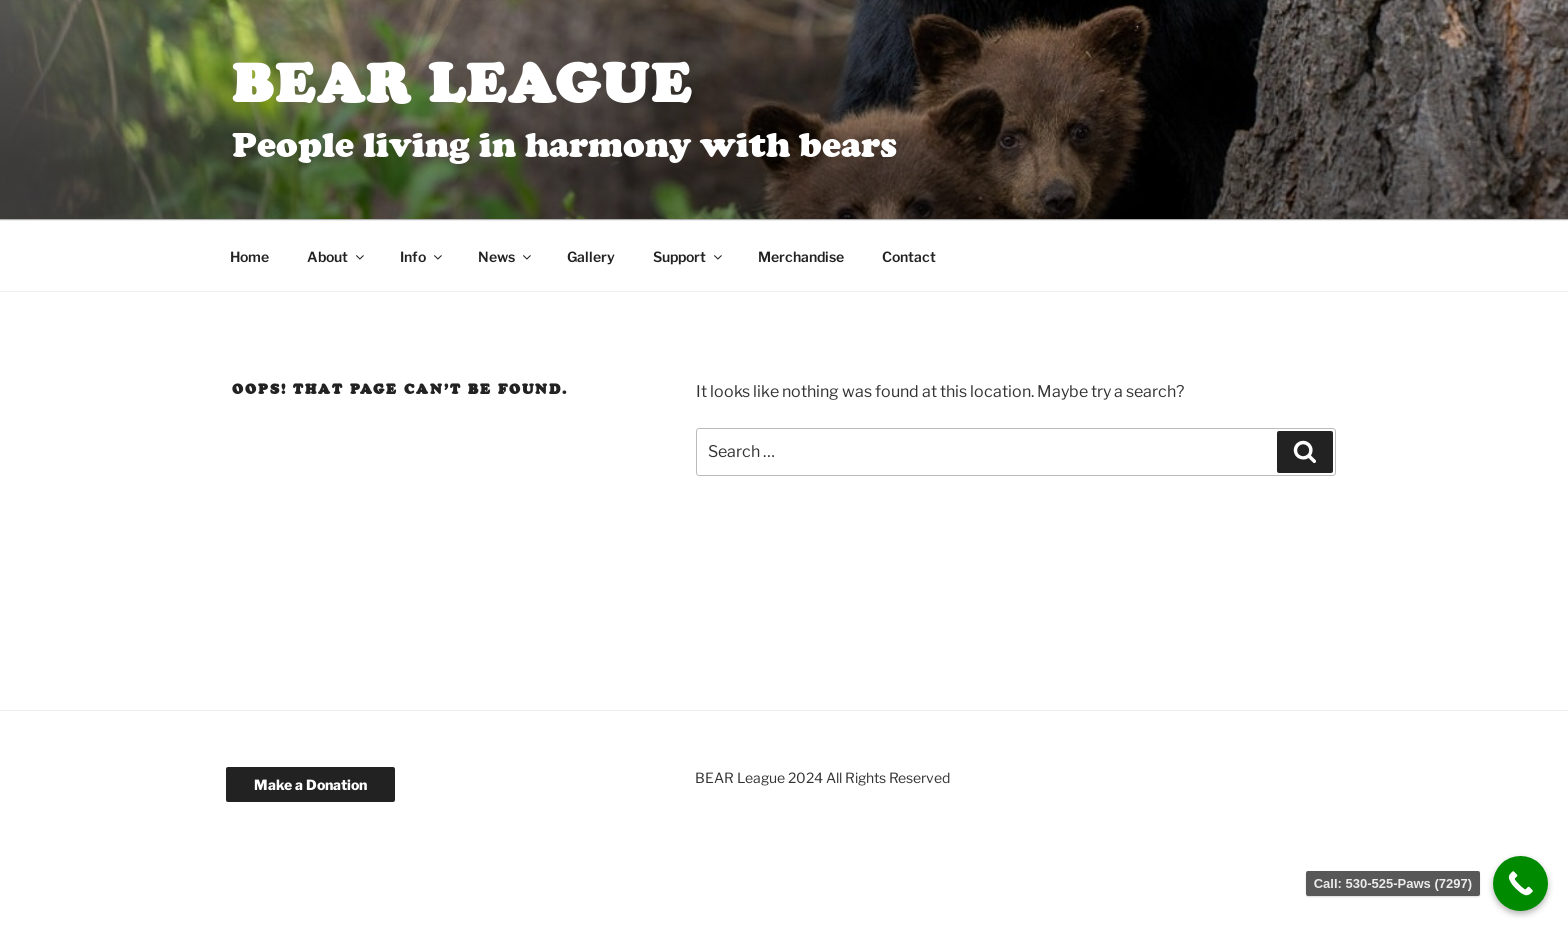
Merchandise (801, 256)
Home (249, 256)
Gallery (591, 256)
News (506, 256)
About (337, 256)
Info (422, 256)
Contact (909, 256)
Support (689, 256)
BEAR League (462, 83)
